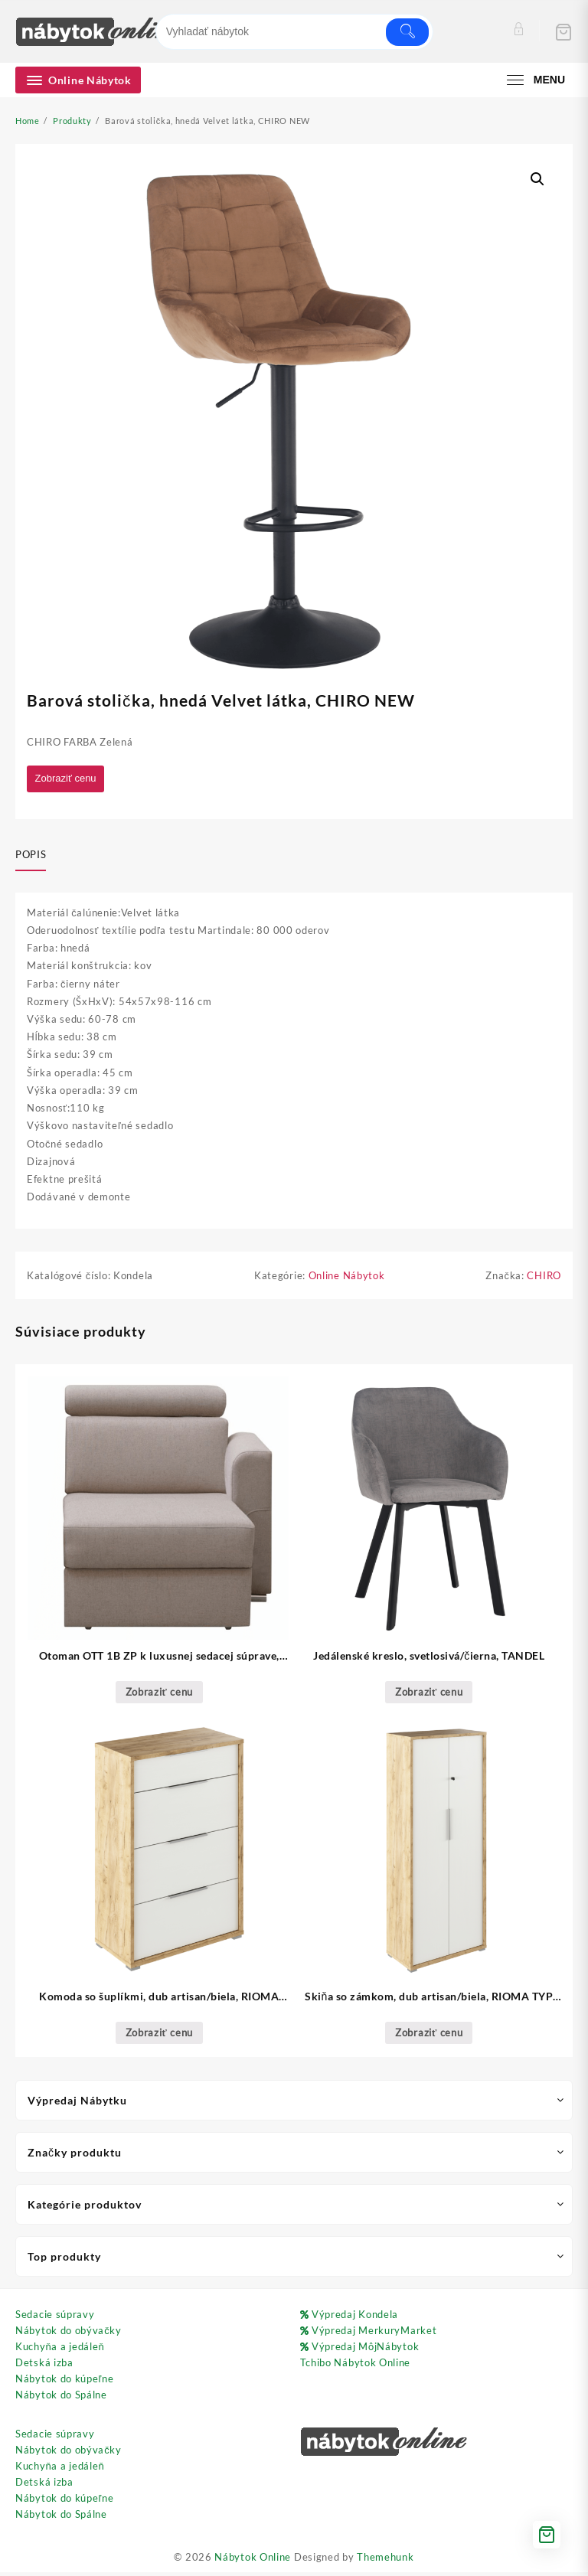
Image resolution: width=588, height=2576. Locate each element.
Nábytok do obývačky (68, 2333)
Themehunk (385, 2561)
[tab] (36, 856)
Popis (30, 856)
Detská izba (44, 2365)
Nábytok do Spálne (61, 2398)
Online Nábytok (347, 1279)
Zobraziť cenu (69, 779)
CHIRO (544, 1279)
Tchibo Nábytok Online (355, 2365)
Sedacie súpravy (55, 2317)
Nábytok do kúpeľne (64, 2381)
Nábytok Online (252, 2561)
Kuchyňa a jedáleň (59, 2349)
